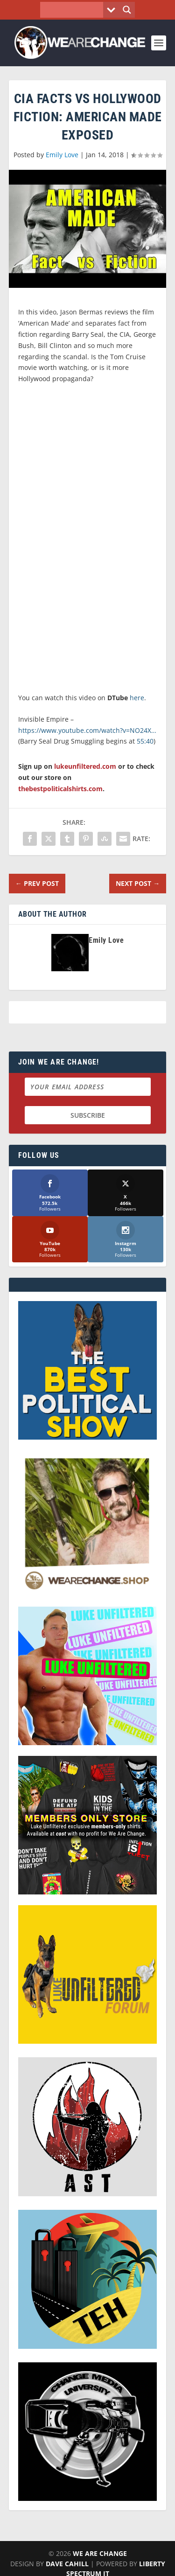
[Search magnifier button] (127, 10)
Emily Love (62, 154)
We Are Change (100, 2553)
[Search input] (74, 10)
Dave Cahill (67, 2563)
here (137, 697)
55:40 (145, 741)
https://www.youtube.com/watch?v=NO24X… (87, 730)
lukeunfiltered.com (85, 766)
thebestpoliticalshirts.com (60, 788)
